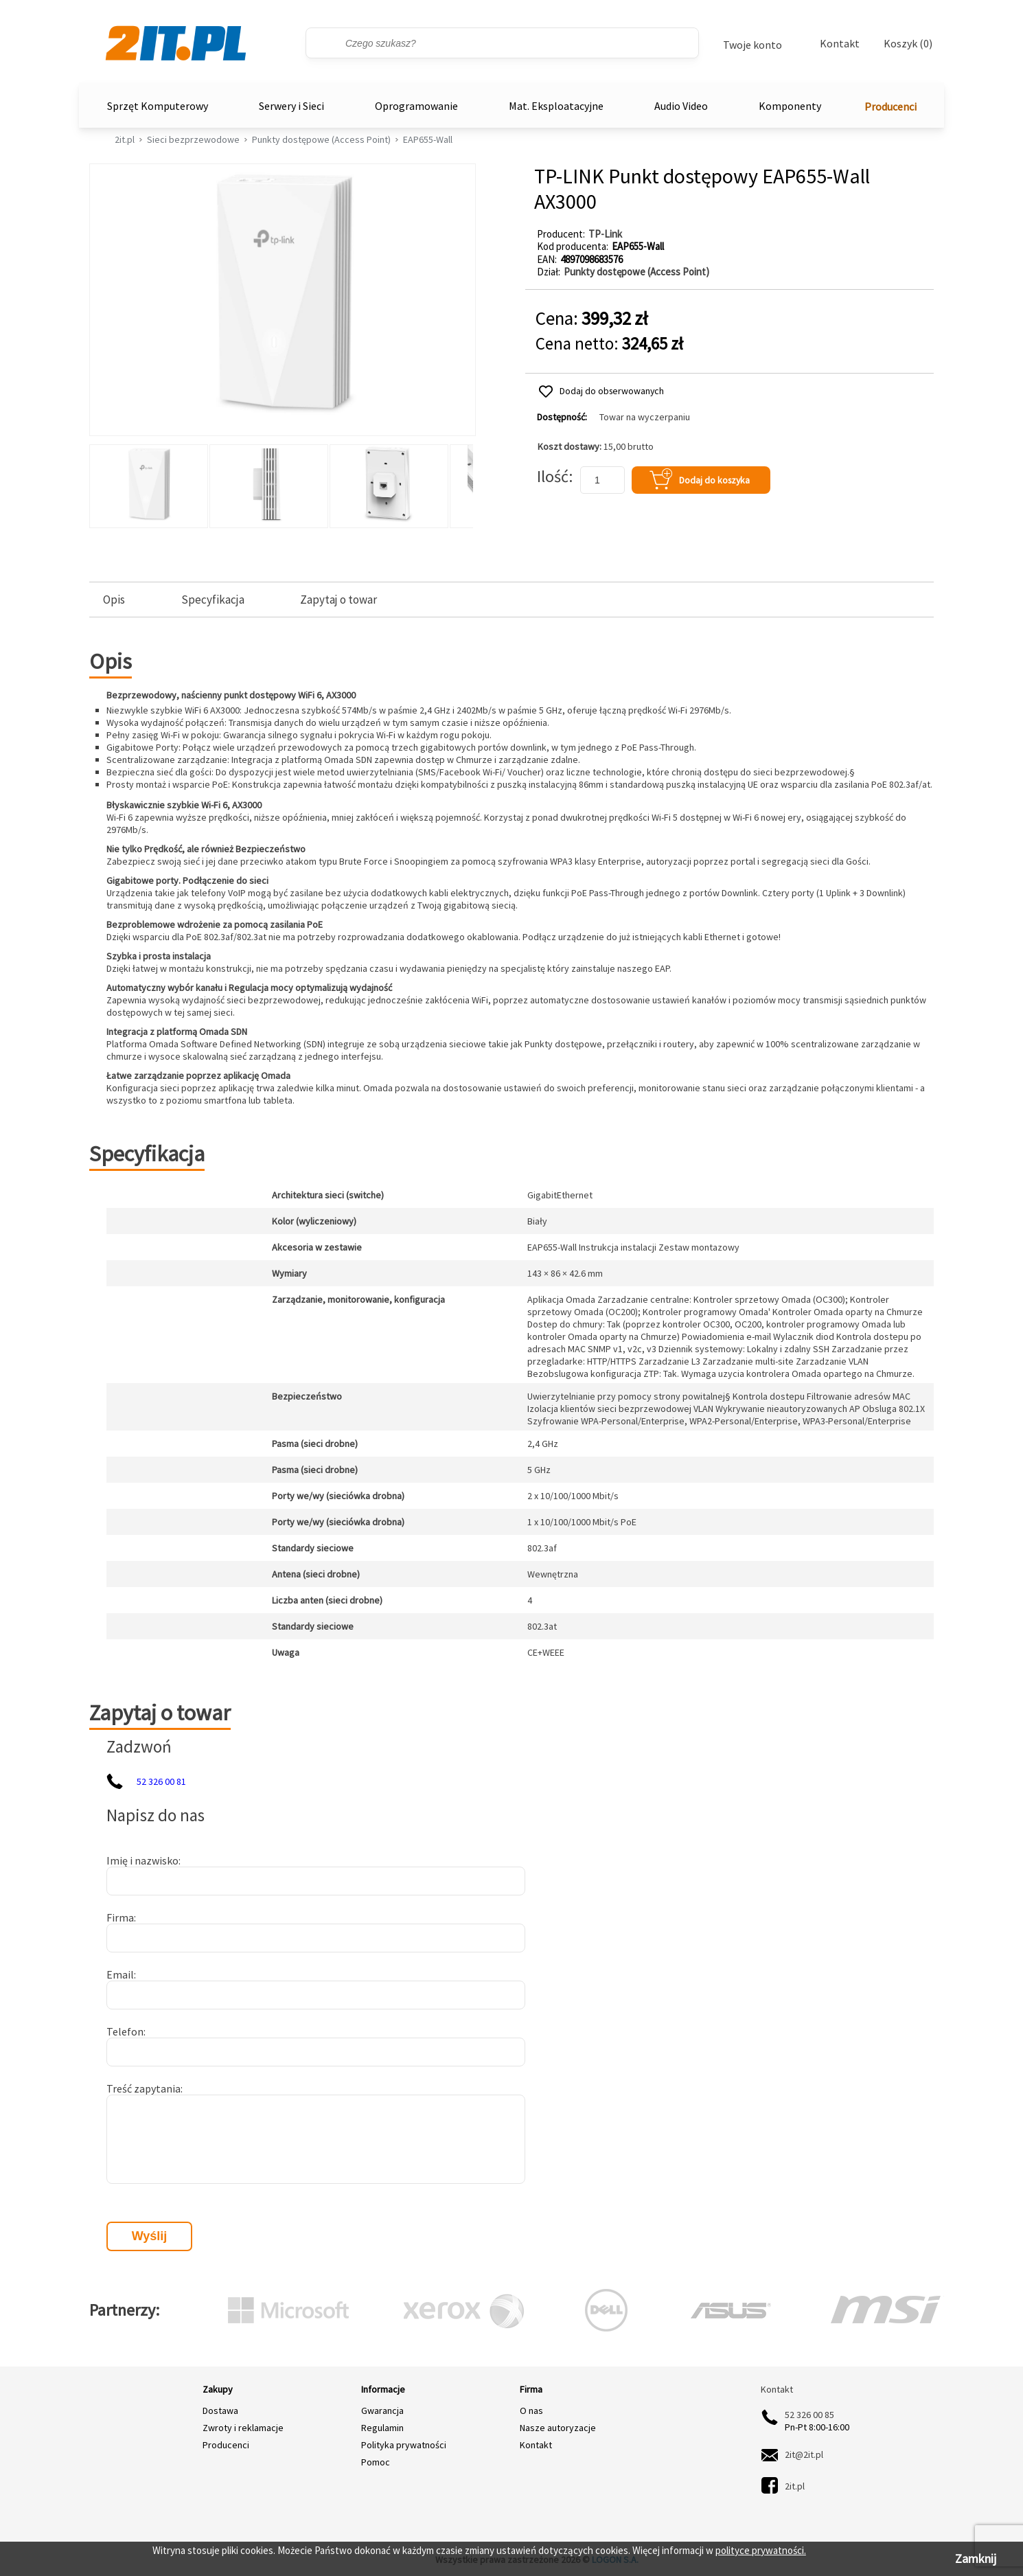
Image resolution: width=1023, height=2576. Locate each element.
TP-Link (605, 233)
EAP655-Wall (427, 139)
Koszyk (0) (908, 43)
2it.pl (125, 139)
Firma (120, 1917)
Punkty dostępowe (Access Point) (321, 139)
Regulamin (382, 2427)
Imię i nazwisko (142, 1860)
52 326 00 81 (161, 1781)
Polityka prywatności (403, 2445)
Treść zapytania (143, 2088)
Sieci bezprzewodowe (193, 139)
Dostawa (220, 2410)
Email (120, 1974)
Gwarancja (382, 2410)
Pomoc (375, 2462)
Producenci (890, 106)
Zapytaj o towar (338, 600)
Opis (114, 600)
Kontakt (840, 43)
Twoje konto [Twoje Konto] (752, 45)
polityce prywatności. (760, 2550)
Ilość (552, 476)
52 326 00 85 (809, 2414)
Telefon (124, 2031)
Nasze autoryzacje (558, 2427)
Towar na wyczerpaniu (644, 417)
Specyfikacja (212, 600)
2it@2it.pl (804, 2454)
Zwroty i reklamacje (243, 2427)
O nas (531, 2410)
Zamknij (975, 2558)
